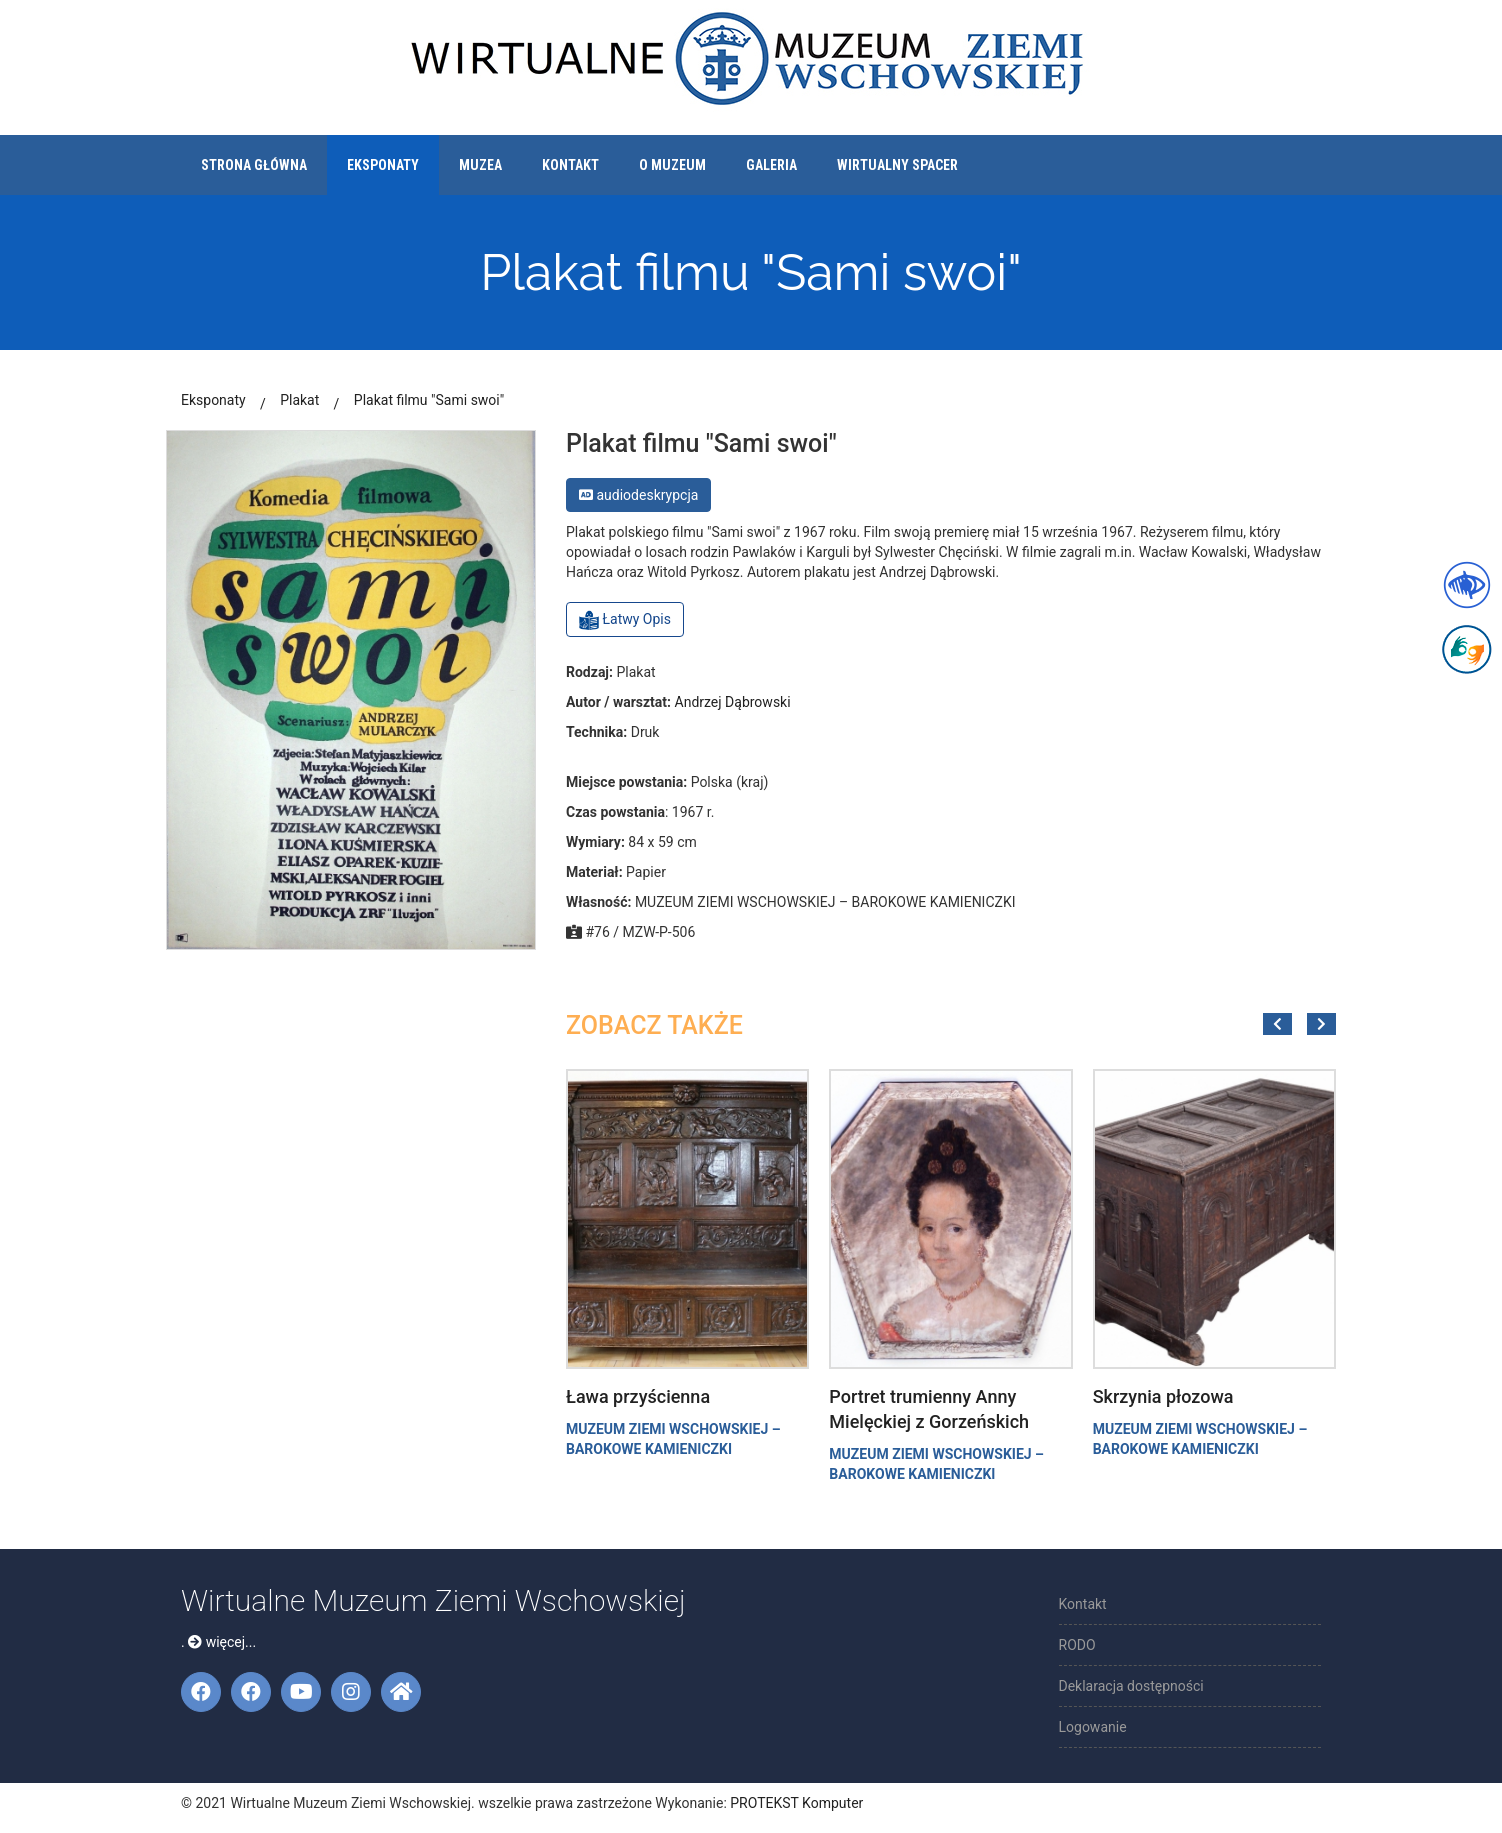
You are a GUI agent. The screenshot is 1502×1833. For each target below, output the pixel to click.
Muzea (480, 165)
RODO (1077, 1645)
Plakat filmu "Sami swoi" (429, 400)
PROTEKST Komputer (796, 1803)
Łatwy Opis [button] (625, 620)
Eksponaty (383, 165)
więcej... (222, 1642)
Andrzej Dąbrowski (733, 702)
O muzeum (672, 165)
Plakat (299, 400)
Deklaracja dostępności (1131, 1686)
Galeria (771, 165)
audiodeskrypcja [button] (638, 495)
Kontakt (570, 165)
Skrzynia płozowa (1163, 1396)
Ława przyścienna (638, 1396)
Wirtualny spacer (897, 165)
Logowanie (1093, 1727)
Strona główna (254, 165)
